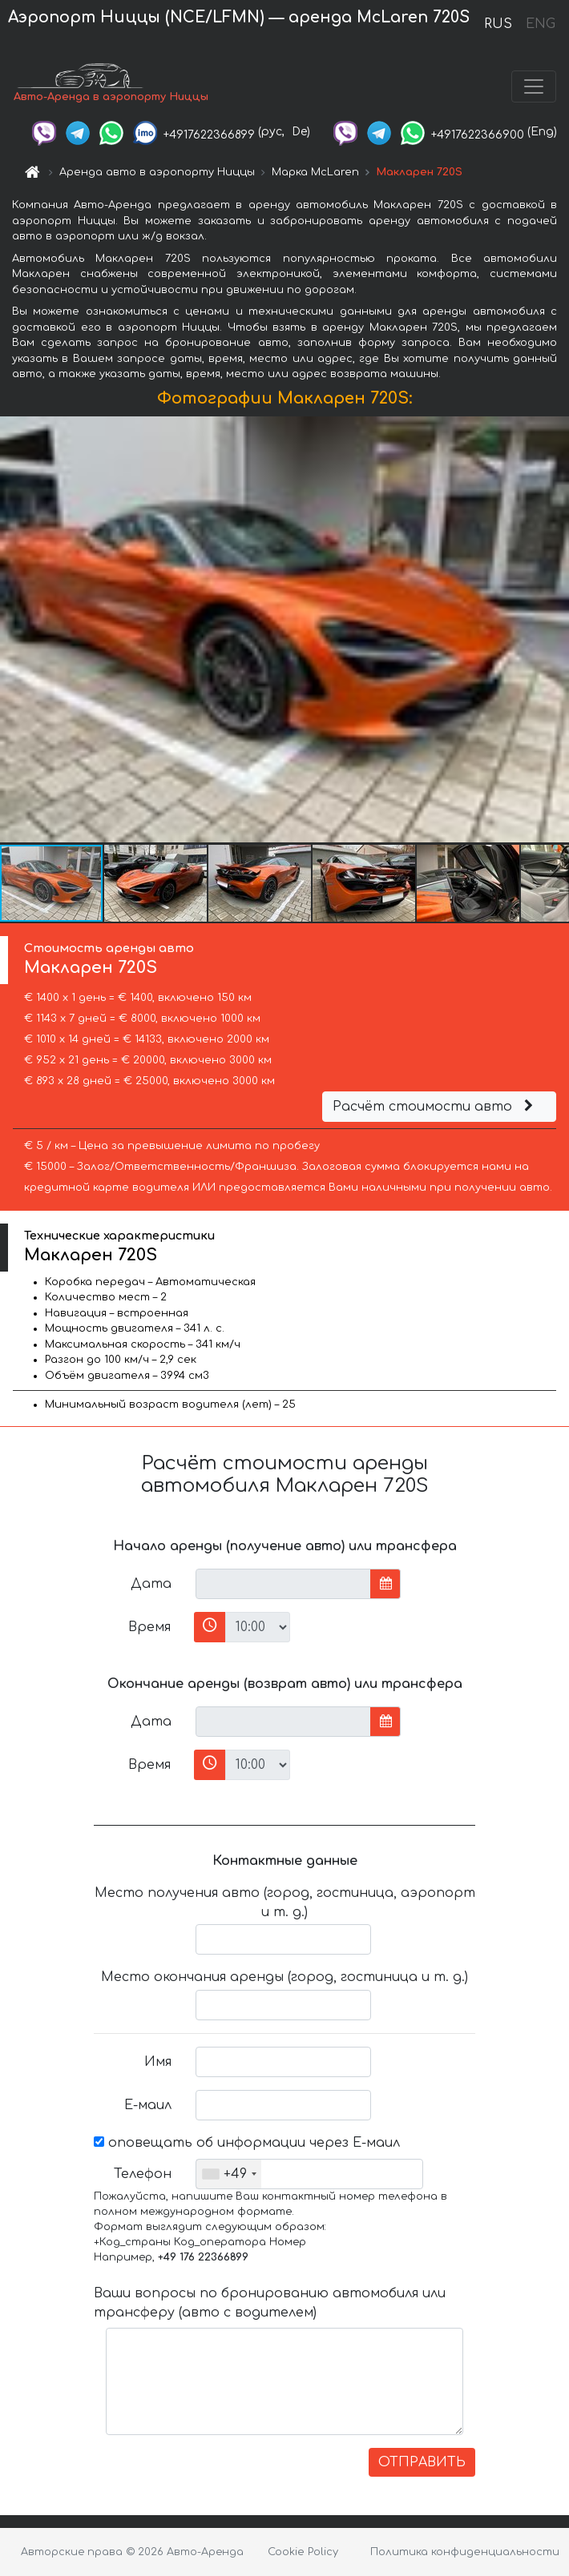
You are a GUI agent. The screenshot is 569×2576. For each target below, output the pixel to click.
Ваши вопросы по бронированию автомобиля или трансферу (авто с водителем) (270, 2303)
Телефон (143, 2174)
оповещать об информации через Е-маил (247, 2143)
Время (149, 1627)
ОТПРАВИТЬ (422, 2462)
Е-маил (148, 2105)
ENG (540, 24)
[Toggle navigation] (533, 86)
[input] (283, 1584)
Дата (151, 1584)
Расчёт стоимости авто (435, 1106)
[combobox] (228, 2174)
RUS (498, 24)
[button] (554, 629)
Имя (158, 2062)
